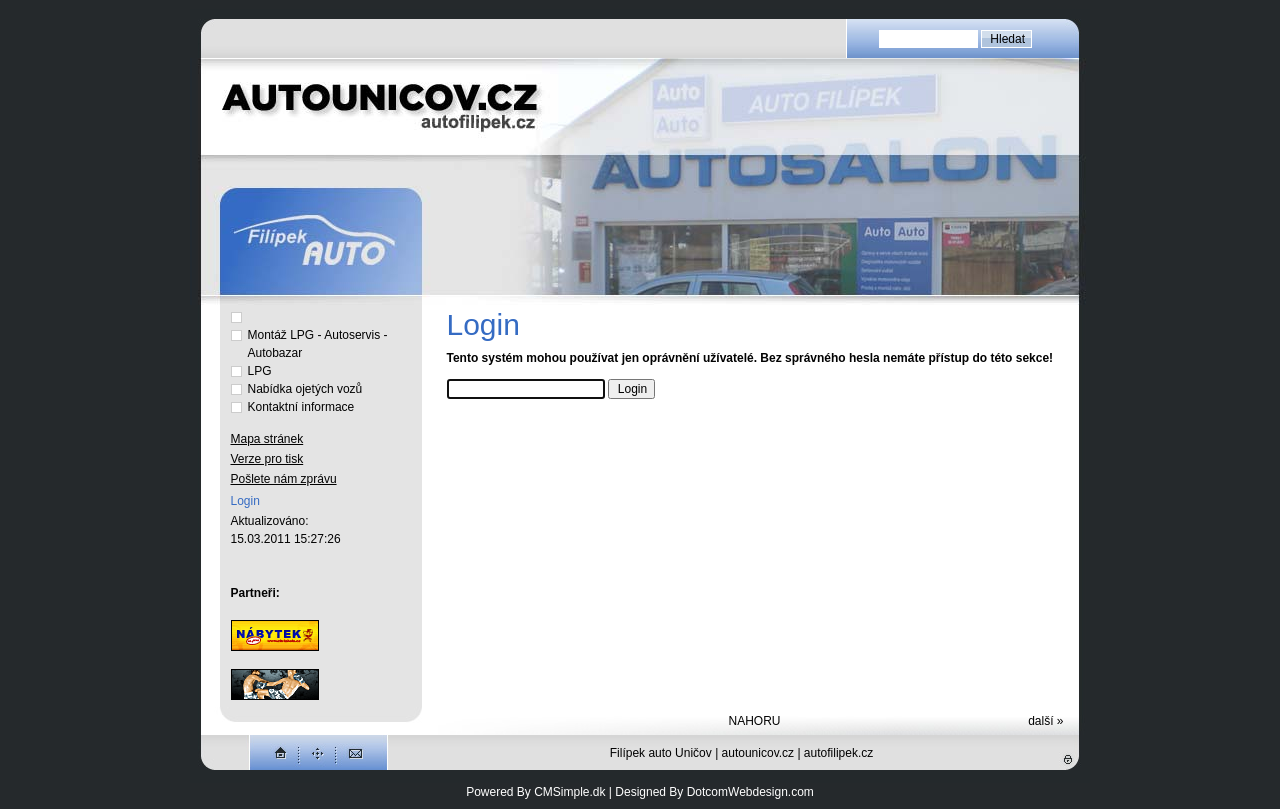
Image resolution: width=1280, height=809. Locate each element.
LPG (261, 371)
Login (245, 501)
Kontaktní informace (301, 407)
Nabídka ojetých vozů (305, 389)
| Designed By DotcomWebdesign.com (711, 792)
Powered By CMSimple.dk (535, 792)
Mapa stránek (267, 439)
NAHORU (754, 721)
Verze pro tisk (267, 459)
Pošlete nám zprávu (284, 479)
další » (1045, 721)
